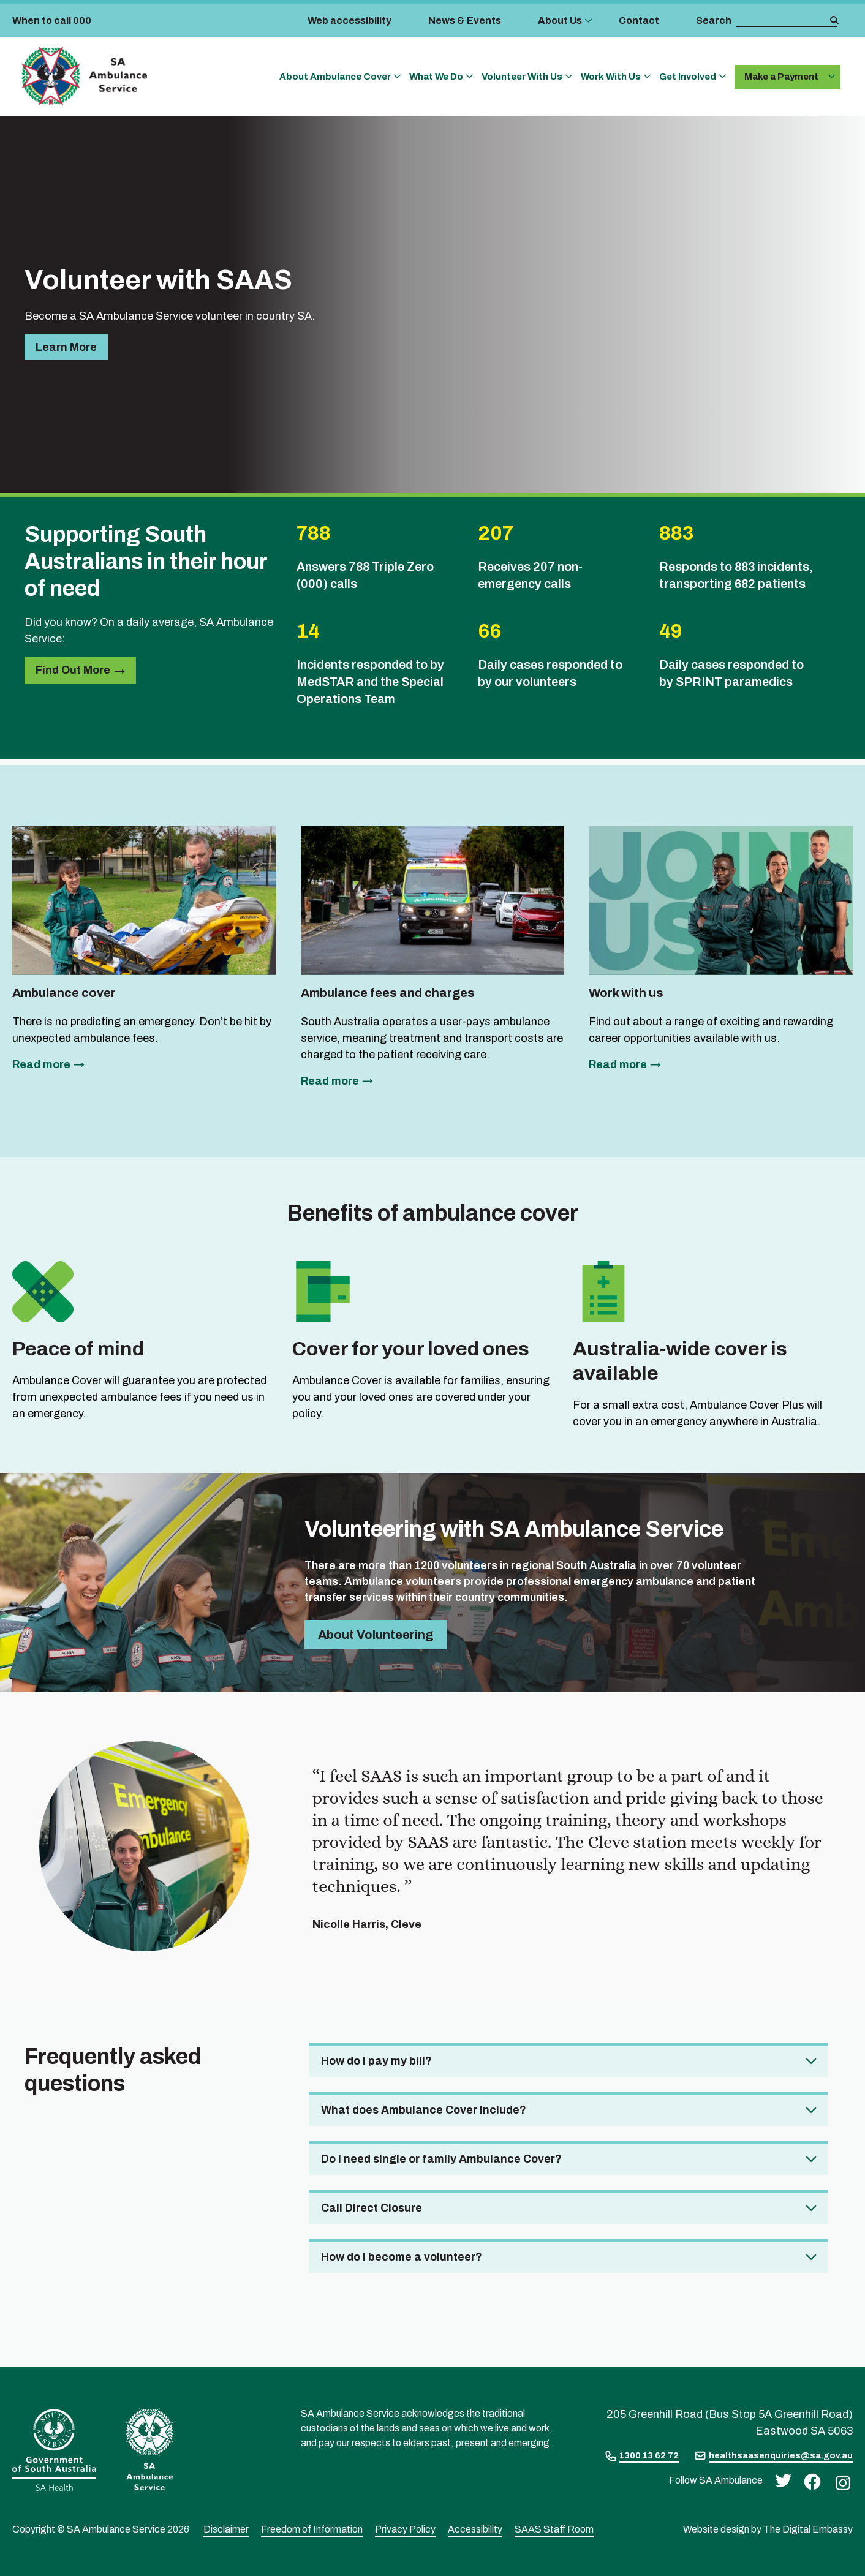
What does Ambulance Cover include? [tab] (423, 2110)
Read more (41, 1064)
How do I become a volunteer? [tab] (401, 2257)
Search (713, 20)
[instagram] (840, 2482)
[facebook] (809, 2481)
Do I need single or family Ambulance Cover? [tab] (441, 2159)
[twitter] (780, 2479)
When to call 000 (51, 20)
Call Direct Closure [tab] (371, 2208)
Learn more (66, 347)
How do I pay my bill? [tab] (376, 2061)
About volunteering (375, 1634)
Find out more (73, 670)
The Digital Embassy (808, 2529)
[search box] (782, 21)
